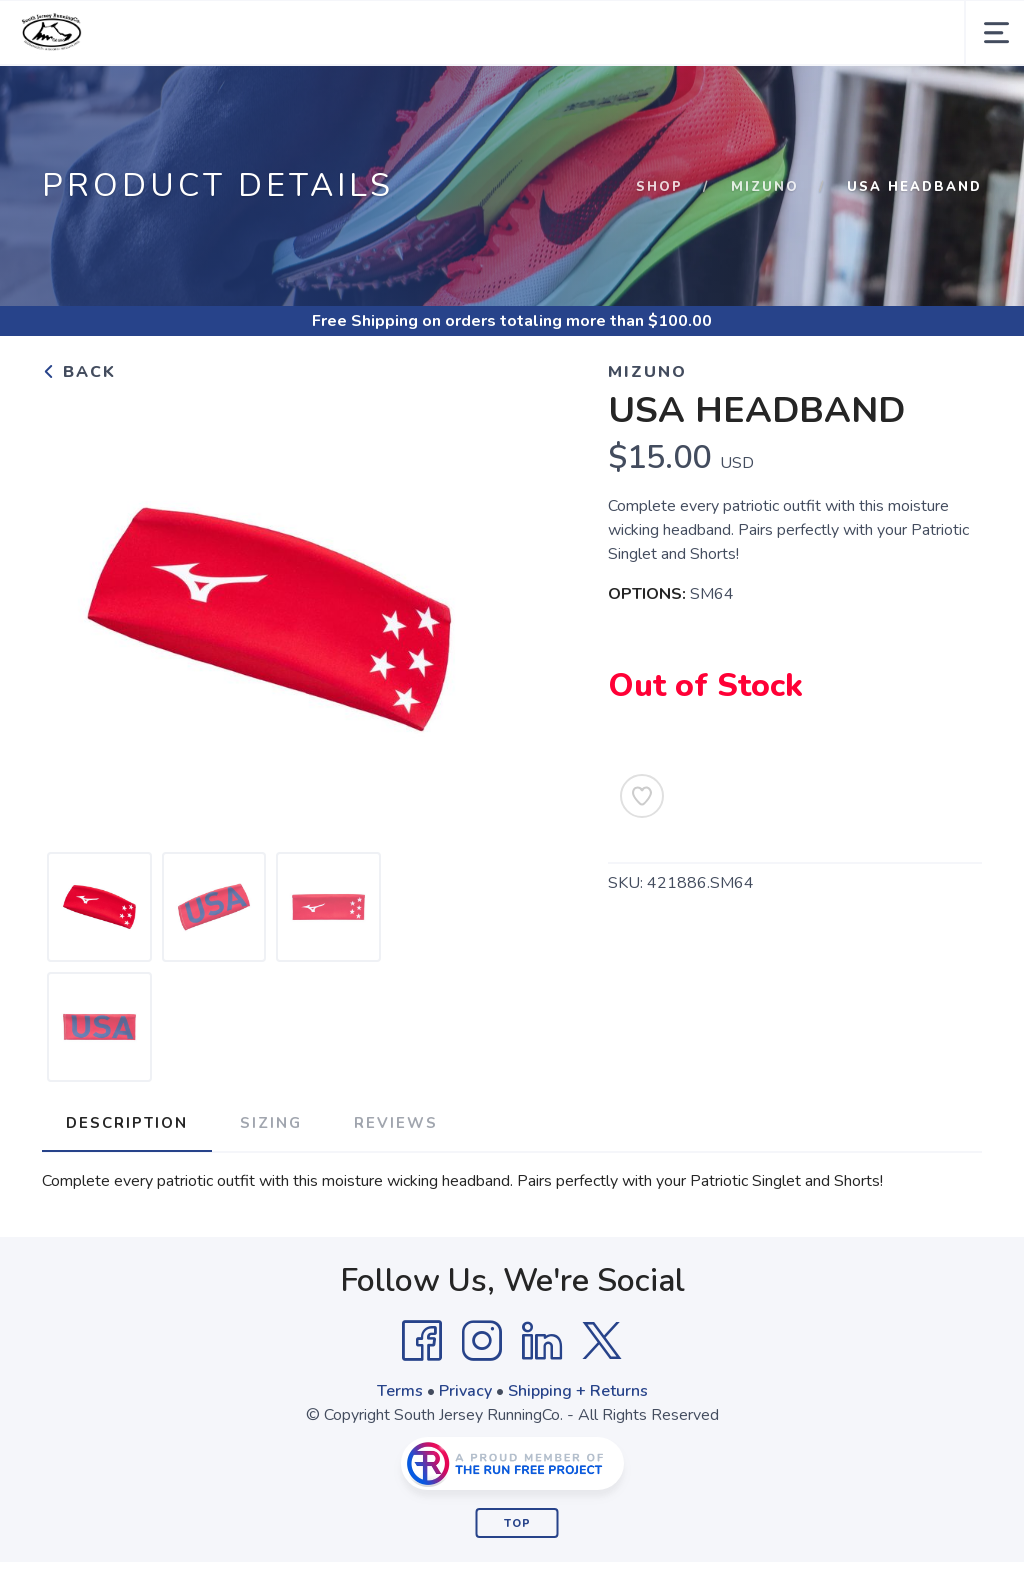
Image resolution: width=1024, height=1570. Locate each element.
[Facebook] (422, 1341)
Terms (400, 1391)
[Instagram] (482, 1341)
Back (79, 372)
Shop (659, 187)
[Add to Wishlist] (642, 796)
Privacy (465, 1391)
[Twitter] (602, 1341)
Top (517, 1523)
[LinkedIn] (542, 1341)
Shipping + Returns (578, 1391)
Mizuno (765, 187)
